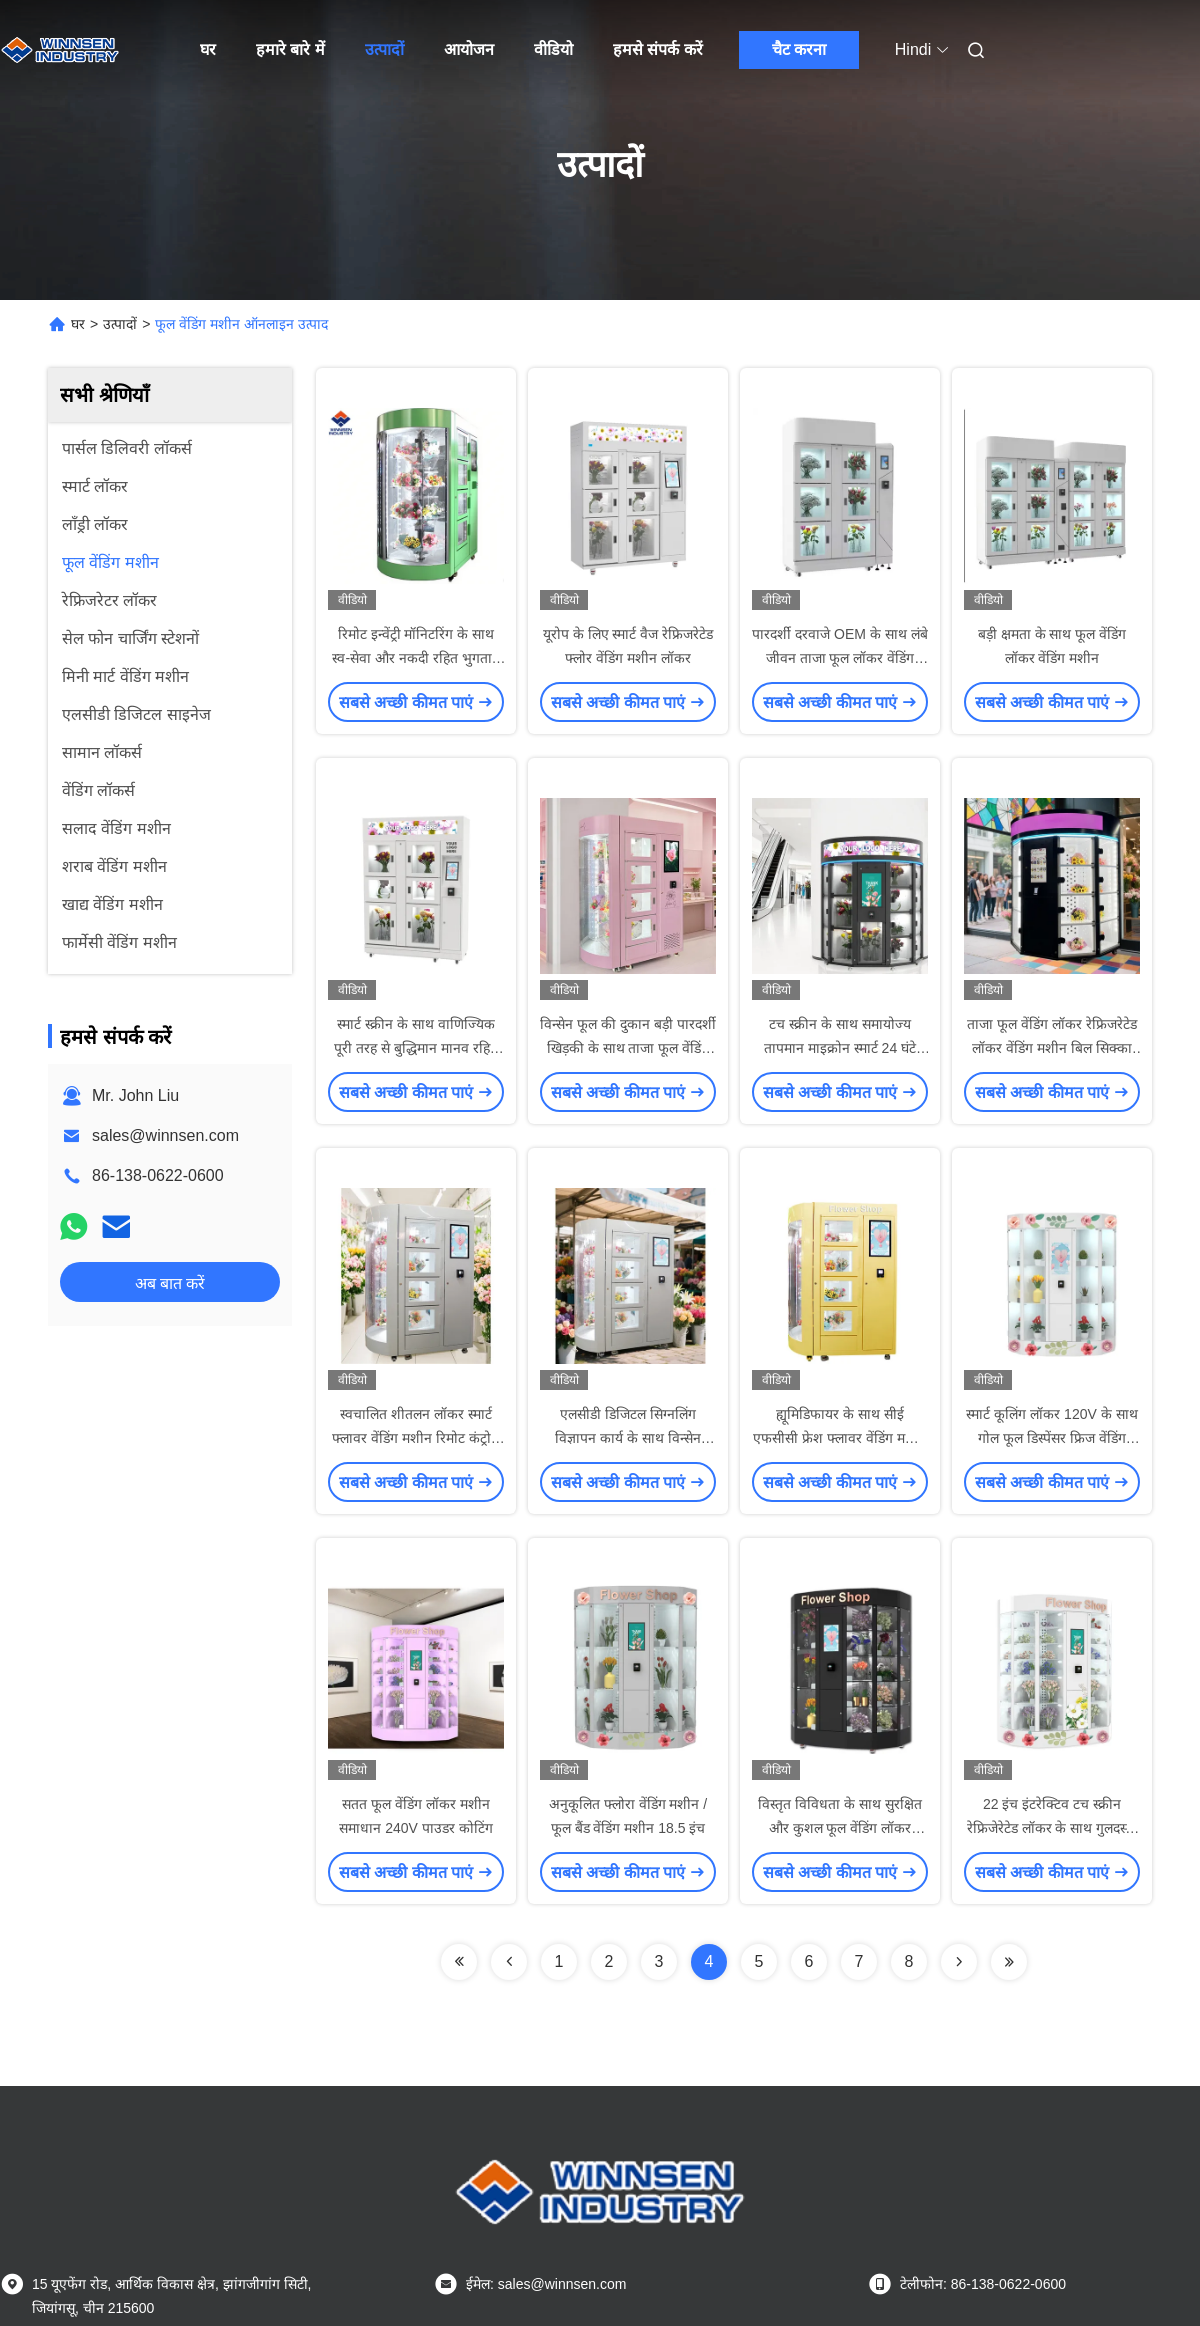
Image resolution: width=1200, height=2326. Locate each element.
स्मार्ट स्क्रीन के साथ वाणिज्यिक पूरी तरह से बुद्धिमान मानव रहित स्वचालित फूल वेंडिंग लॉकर (415, 1048)
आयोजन (469, 49)
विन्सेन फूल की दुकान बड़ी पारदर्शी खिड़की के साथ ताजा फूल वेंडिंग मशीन (627, 1048)
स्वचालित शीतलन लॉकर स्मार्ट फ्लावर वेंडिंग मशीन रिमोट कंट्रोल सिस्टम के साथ (416, 1438)
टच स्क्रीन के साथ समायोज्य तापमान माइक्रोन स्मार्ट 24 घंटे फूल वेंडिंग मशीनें (840, 1048)
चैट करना (799, 49)
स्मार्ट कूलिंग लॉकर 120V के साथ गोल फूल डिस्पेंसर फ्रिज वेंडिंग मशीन (1051, 1438)
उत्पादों (384, 49)
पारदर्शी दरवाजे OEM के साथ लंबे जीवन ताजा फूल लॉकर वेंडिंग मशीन (839, 658)
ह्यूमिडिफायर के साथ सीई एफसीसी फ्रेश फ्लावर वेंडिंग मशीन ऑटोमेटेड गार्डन (840, 1438)
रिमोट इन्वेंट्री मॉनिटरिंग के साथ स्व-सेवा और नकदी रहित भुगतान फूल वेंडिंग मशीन (415, 658)
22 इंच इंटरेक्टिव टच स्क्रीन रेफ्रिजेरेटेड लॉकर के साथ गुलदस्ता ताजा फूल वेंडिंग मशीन (1052, 1828)
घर (208, 49)
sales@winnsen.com (165, 1135)
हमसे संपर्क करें (658, 49)
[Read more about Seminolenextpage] (459, 1962)
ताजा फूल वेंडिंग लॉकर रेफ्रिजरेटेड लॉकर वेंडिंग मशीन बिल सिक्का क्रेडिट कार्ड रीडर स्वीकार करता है (1052, 1048)
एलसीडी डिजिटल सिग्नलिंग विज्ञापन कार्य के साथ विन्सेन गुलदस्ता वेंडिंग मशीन (628, 1438)
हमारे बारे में (290, 49)
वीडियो (553, 49)
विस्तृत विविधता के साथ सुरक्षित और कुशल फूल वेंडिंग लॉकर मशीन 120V (840, 1828)
